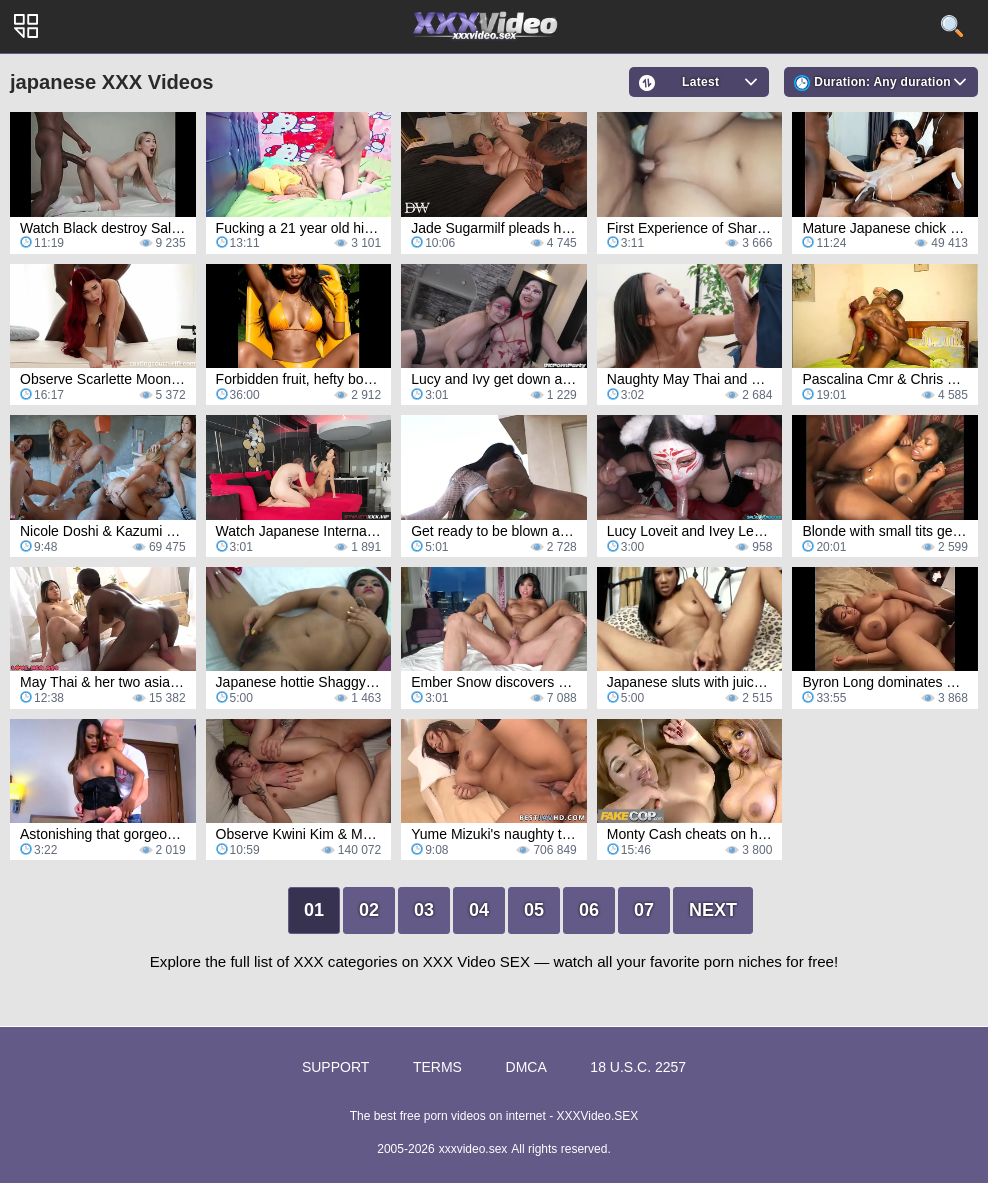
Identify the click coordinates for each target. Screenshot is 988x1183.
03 (424, 910)
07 (644, 910)
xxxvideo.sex (473, 1149)
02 (369, 910)
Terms (437, 1067)
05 (534, 910)
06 (589, 910)
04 (479, 910)
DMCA (526, 1067)
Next (713, 910)
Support (335, 1067)
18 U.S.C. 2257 (638, 1067)
